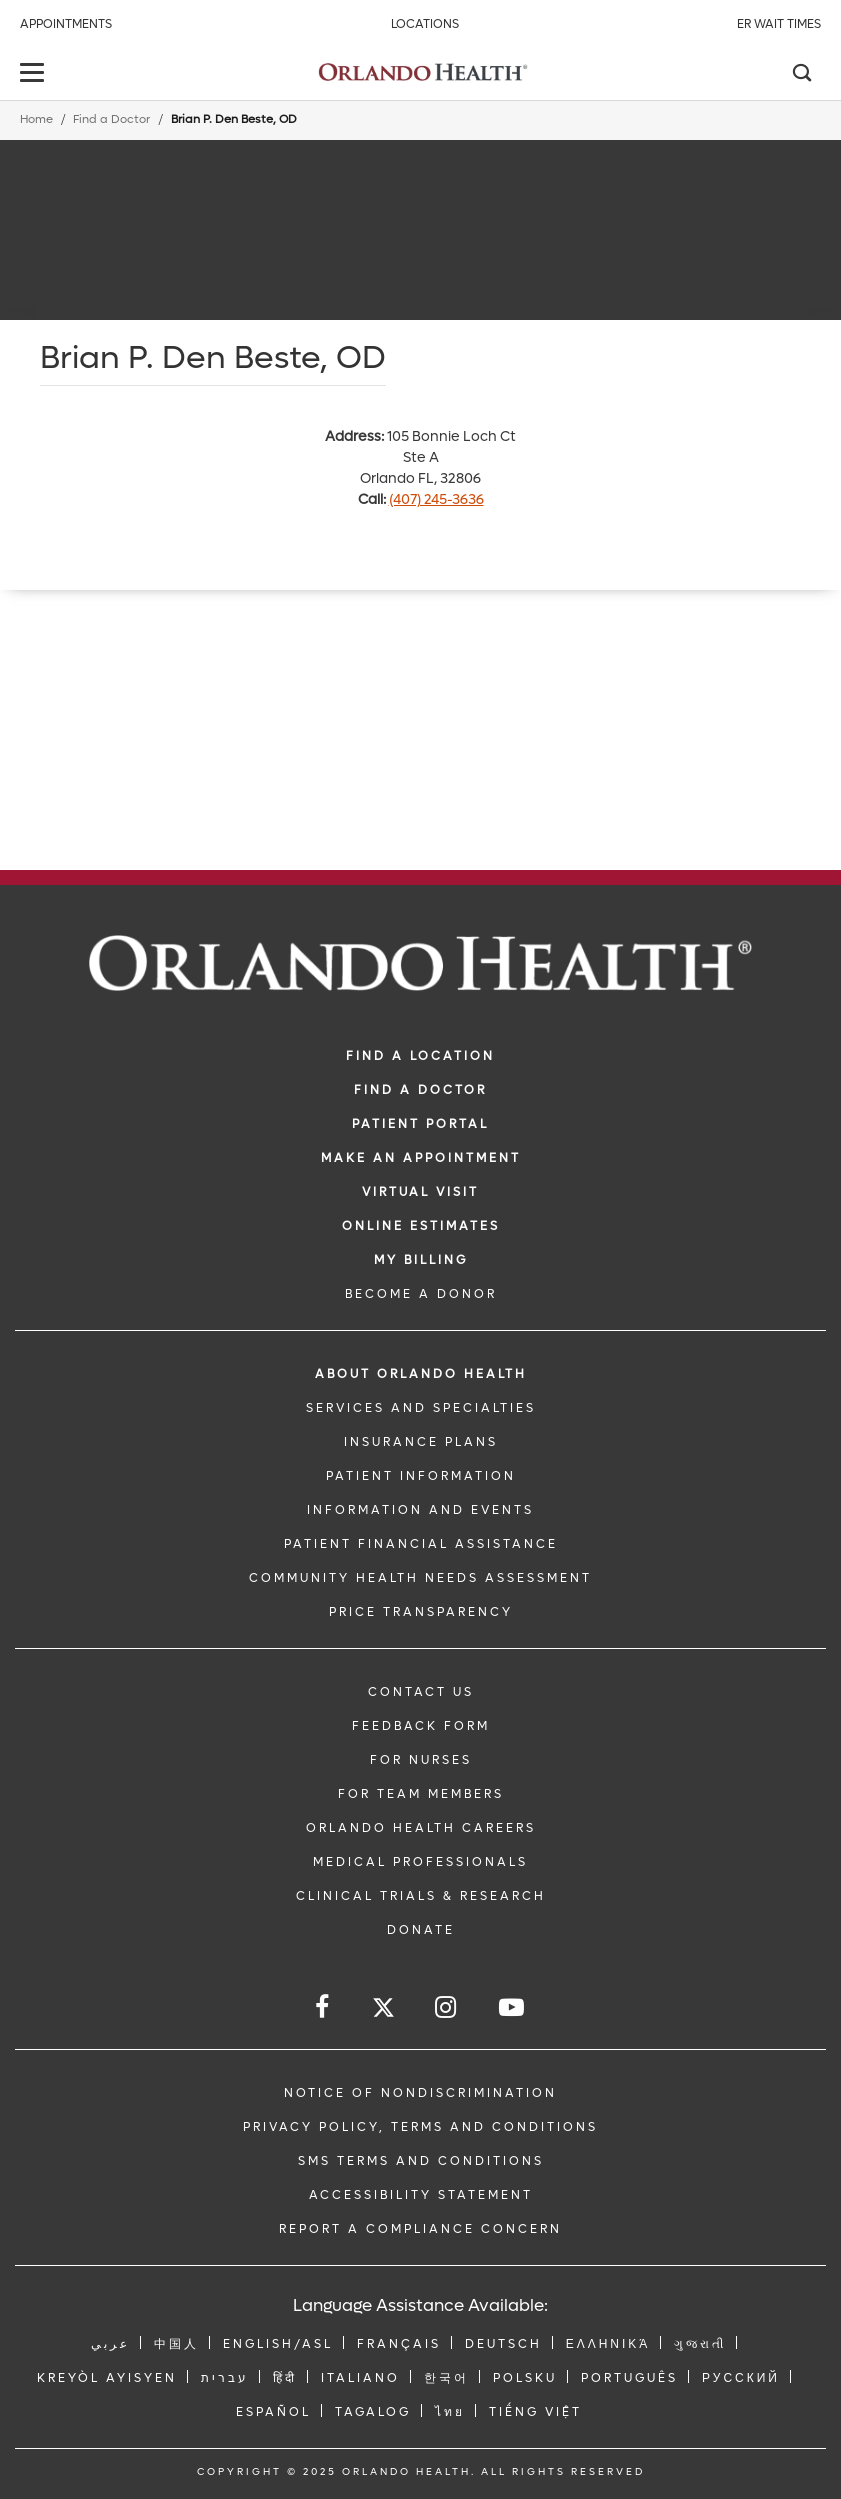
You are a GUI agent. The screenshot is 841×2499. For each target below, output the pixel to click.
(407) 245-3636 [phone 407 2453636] (436, 499)
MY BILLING (421, 1260)
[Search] (801, 75)
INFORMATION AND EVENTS (420, 1510)
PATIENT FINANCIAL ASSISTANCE (421, 1544)
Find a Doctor (111, 119)
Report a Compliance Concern (420, 2229)
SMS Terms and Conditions (421, 2161)
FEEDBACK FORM (421, 1726)
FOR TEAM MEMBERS (421, 1794)
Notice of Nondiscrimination (420, 2093)
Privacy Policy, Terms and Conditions (420, 2127)
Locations (425, 24)
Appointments (66, 24)
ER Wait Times (779, 24)
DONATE (421, 1930)
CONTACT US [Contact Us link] (421, 1692)
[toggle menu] (35, 74)
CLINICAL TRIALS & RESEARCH (421, 1896)
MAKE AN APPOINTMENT (421, 1158)
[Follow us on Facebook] (323, 2007)
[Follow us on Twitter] (383, 2010)
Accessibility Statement (421, 2195)
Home (36, 119)
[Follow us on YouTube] (513, 2007)
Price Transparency (421, 1612)
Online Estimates (421, 1226)
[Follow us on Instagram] (447, 2007)
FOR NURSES (421, 1760)
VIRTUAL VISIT (420, 1192)
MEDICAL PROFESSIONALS (420, 1862)
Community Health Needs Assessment (420, 1578)
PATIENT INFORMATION (421, 1476)
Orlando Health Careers (421, 1828)
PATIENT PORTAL (420, 1124)
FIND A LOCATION (420, 1056)
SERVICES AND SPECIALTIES (421, 1408)
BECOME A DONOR (421, 1294)
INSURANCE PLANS (421, 1442)
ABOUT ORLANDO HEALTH (421, 1374)
